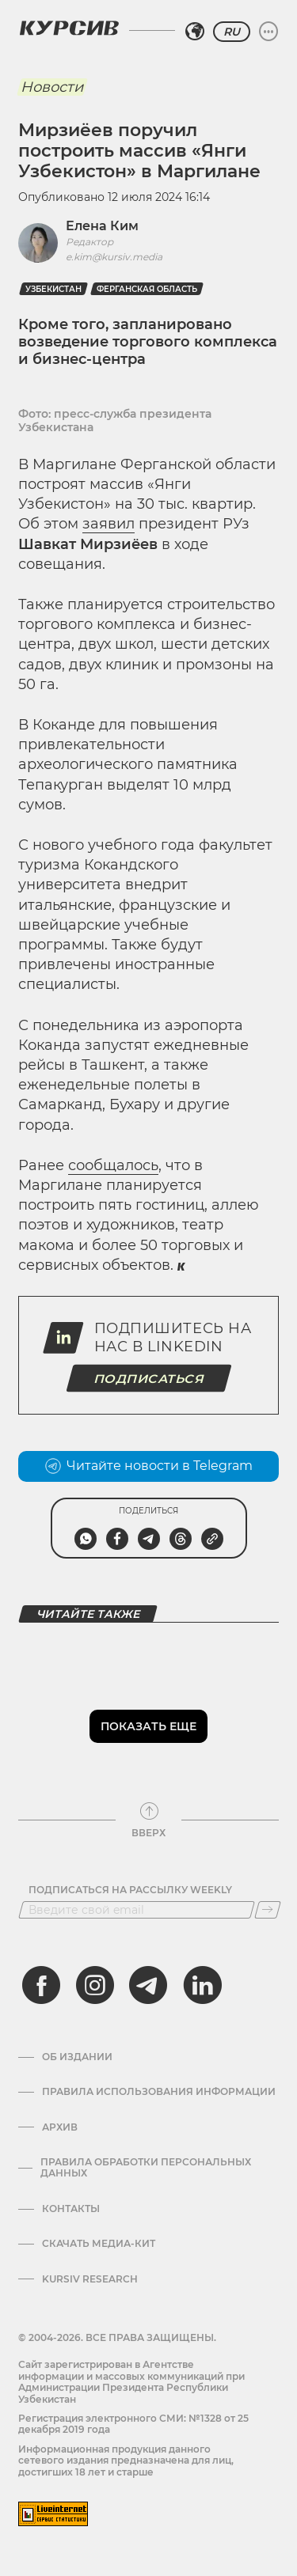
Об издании (77, 2057)
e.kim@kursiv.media (114, 257)
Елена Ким (102, 225)
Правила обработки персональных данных (145, 2168)
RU (231, 32)
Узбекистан (53, 289)
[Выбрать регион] (195, 31)
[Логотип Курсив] (69, 28)
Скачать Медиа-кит (98, 2243)
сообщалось (113, 1165)
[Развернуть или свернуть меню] (268, 31)
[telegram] (148, 1985)
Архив (60, 2127)
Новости (52, 87)
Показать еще (148, 1726)
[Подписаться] (268, 1910)
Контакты (71, 2208)
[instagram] (95, 1985)
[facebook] (41, 1985)
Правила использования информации (159, 2091)
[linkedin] (202, 1985)
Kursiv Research (90, 2279)
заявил (108, 523)
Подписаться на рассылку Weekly (130, 1890)
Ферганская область (147, 289)
